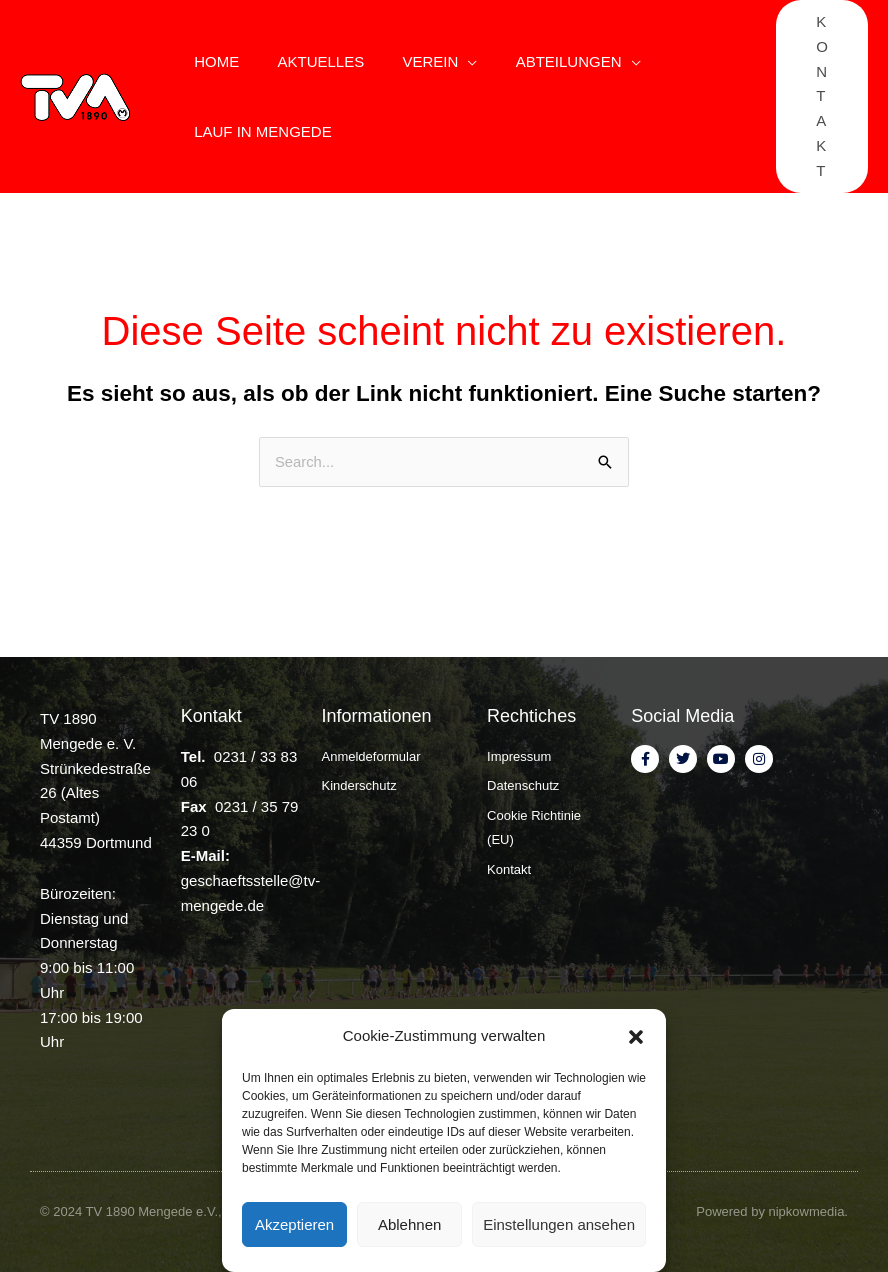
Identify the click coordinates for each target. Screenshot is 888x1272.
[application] (447, 62)
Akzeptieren (294, 1224)
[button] (636, 1037)
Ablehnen (409, 1224)
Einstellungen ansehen (559, 1224)
